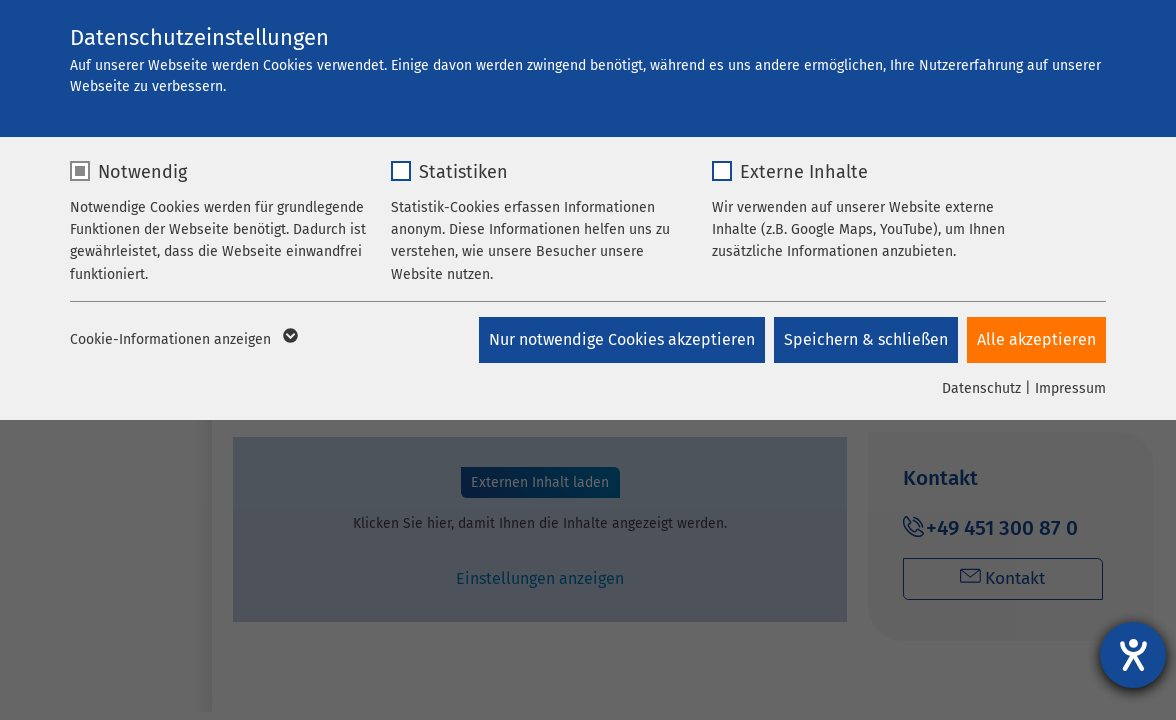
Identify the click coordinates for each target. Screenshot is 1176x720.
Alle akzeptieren (1036, 339)
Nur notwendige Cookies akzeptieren (620, 339)
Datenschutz (981, 388)
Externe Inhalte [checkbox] (804, 172)
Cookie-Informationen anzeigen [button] (182, 340)
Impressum (1070, 388)
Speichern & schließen (865, 339)
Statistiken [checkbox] (463, 172)
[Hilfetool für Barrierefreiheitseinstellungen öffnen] (1133, 655)
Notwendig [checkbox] (142, 172)
